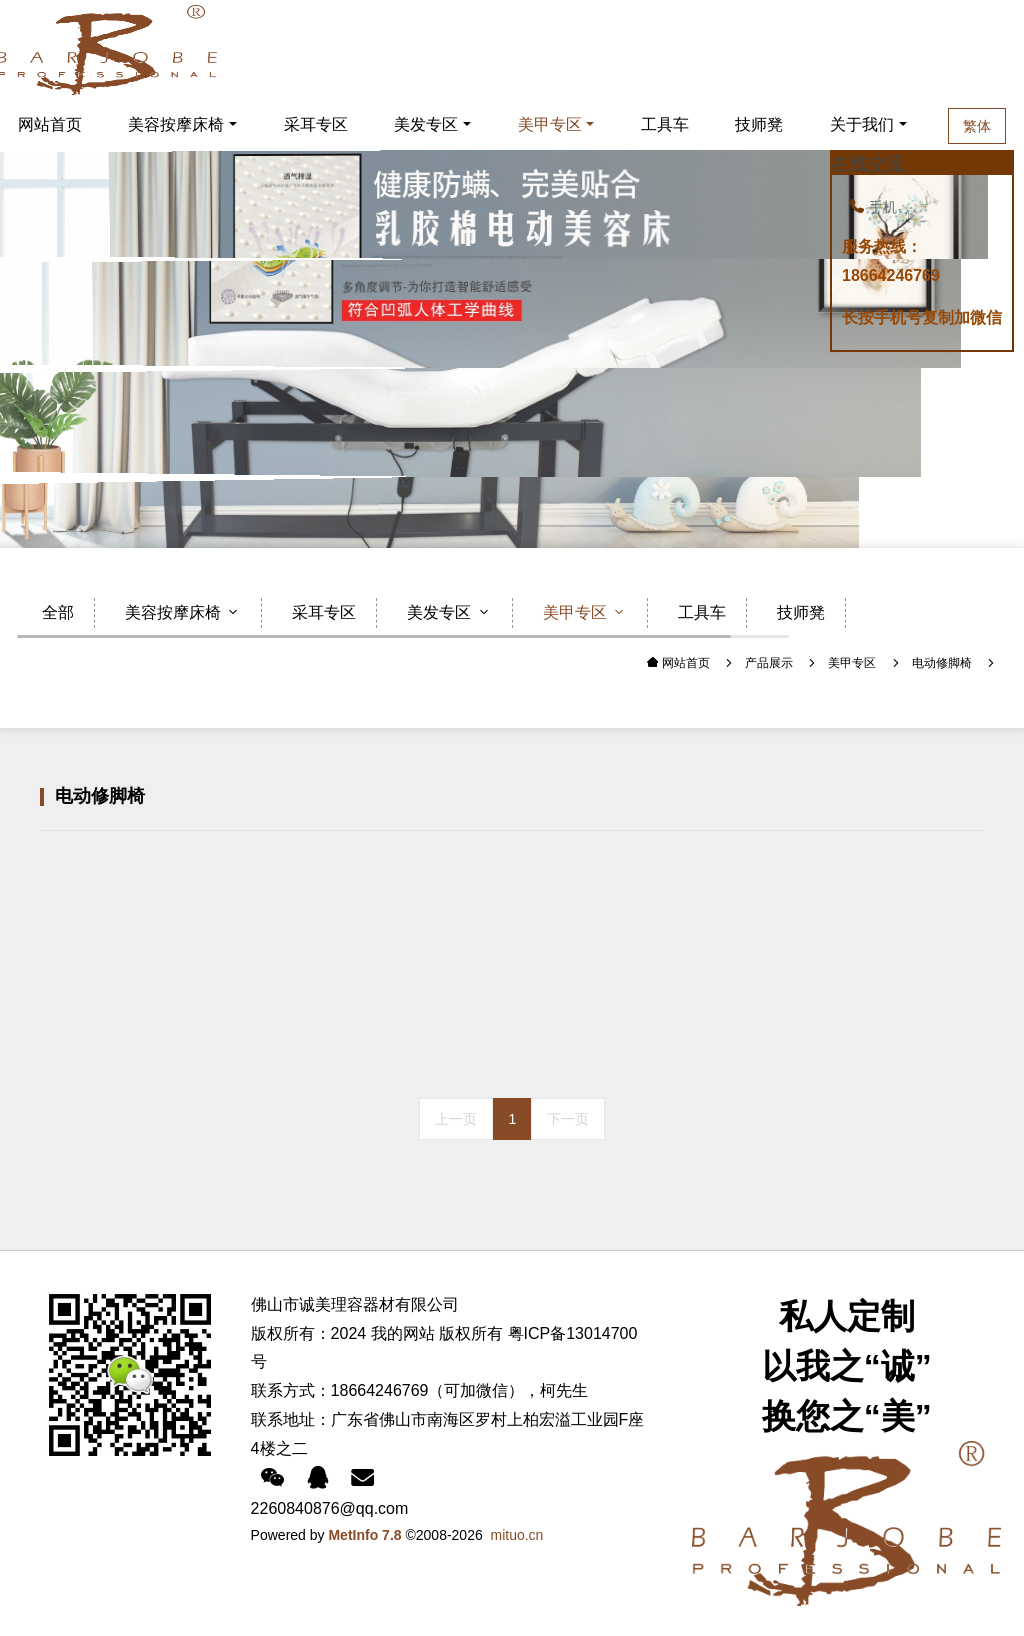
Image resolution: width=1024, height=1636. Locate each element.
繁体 (977, 126)
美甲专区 (550, 124)
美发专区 (426, 124)
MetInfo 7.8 (364, 1535)
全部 (58, 612)
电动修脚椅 (942, 663)
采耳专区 (316, 124)
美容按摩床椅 (176, 124)
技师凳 (759, 124)
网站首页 (684, 662)
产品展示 (769, 663)
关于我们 (862, 124)
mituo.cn (517, 1535)
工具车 (665, 124)
